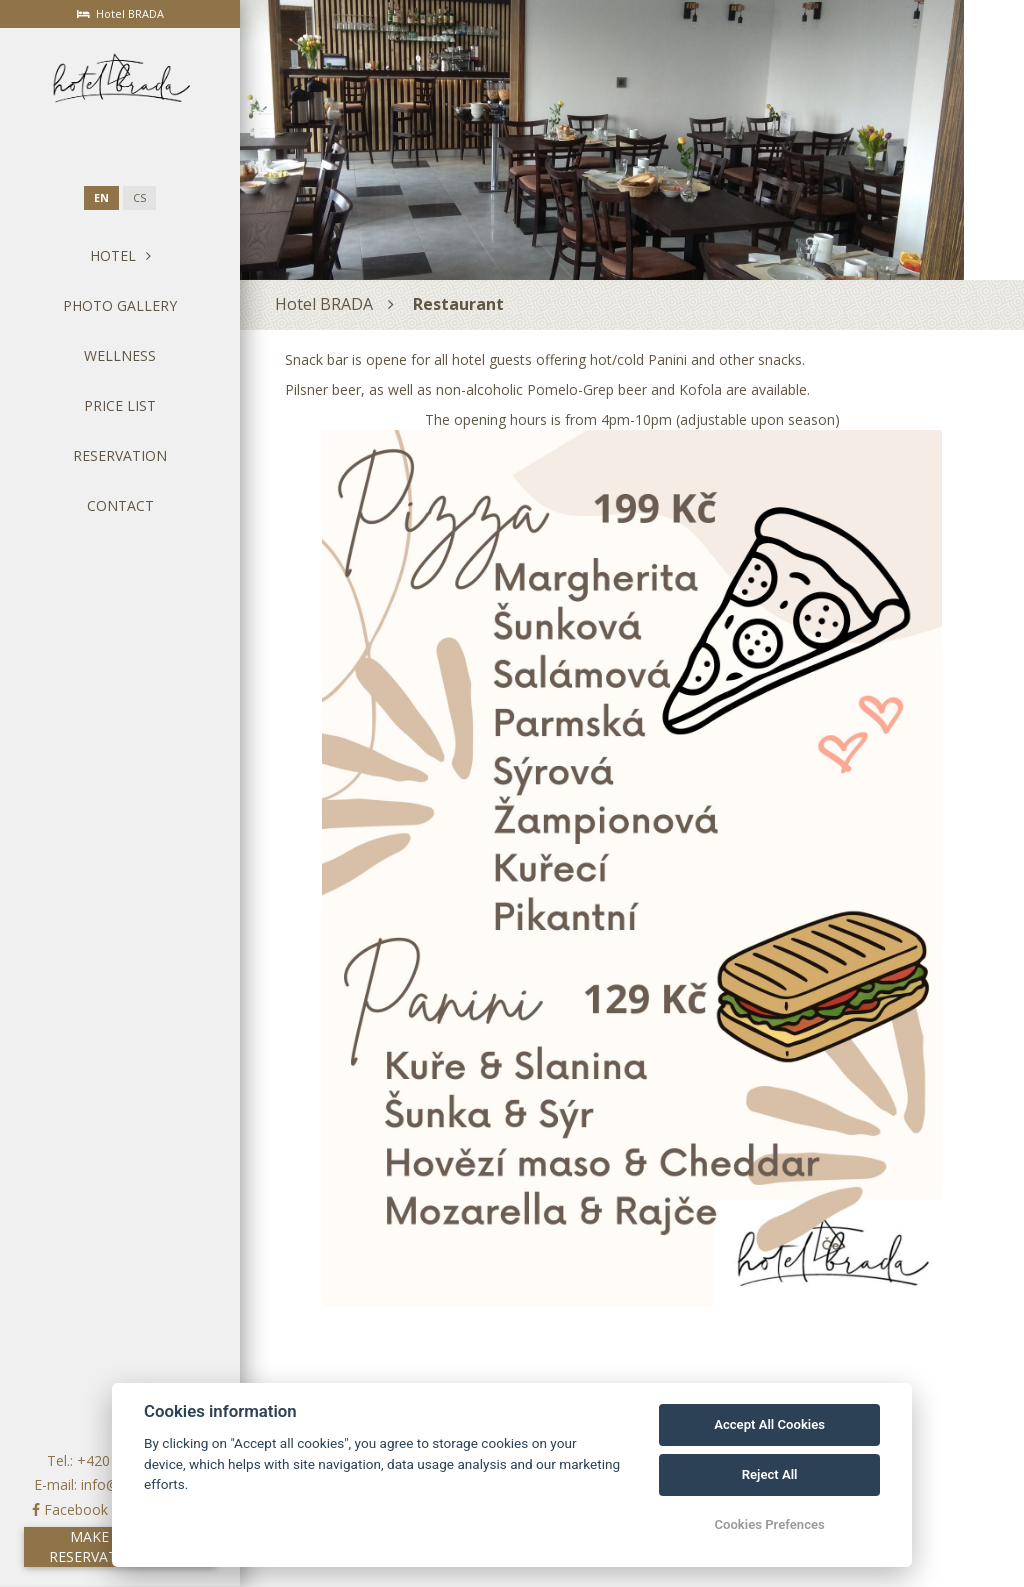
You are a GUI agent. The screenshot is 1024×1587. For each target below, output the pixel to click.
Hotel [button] (120, 255)
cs (139, 198)
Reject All (770, 1474)
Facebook (70, 1509)
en (101, 198)
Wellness (120, 355)
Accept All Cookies (769, 1424)
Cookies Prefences (769, 1524)
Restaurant (458, 304)
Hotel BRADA (324, 304)
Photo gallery (120, 305)
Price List (120, 405)
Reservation (120, 455)
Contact (120, 505)
